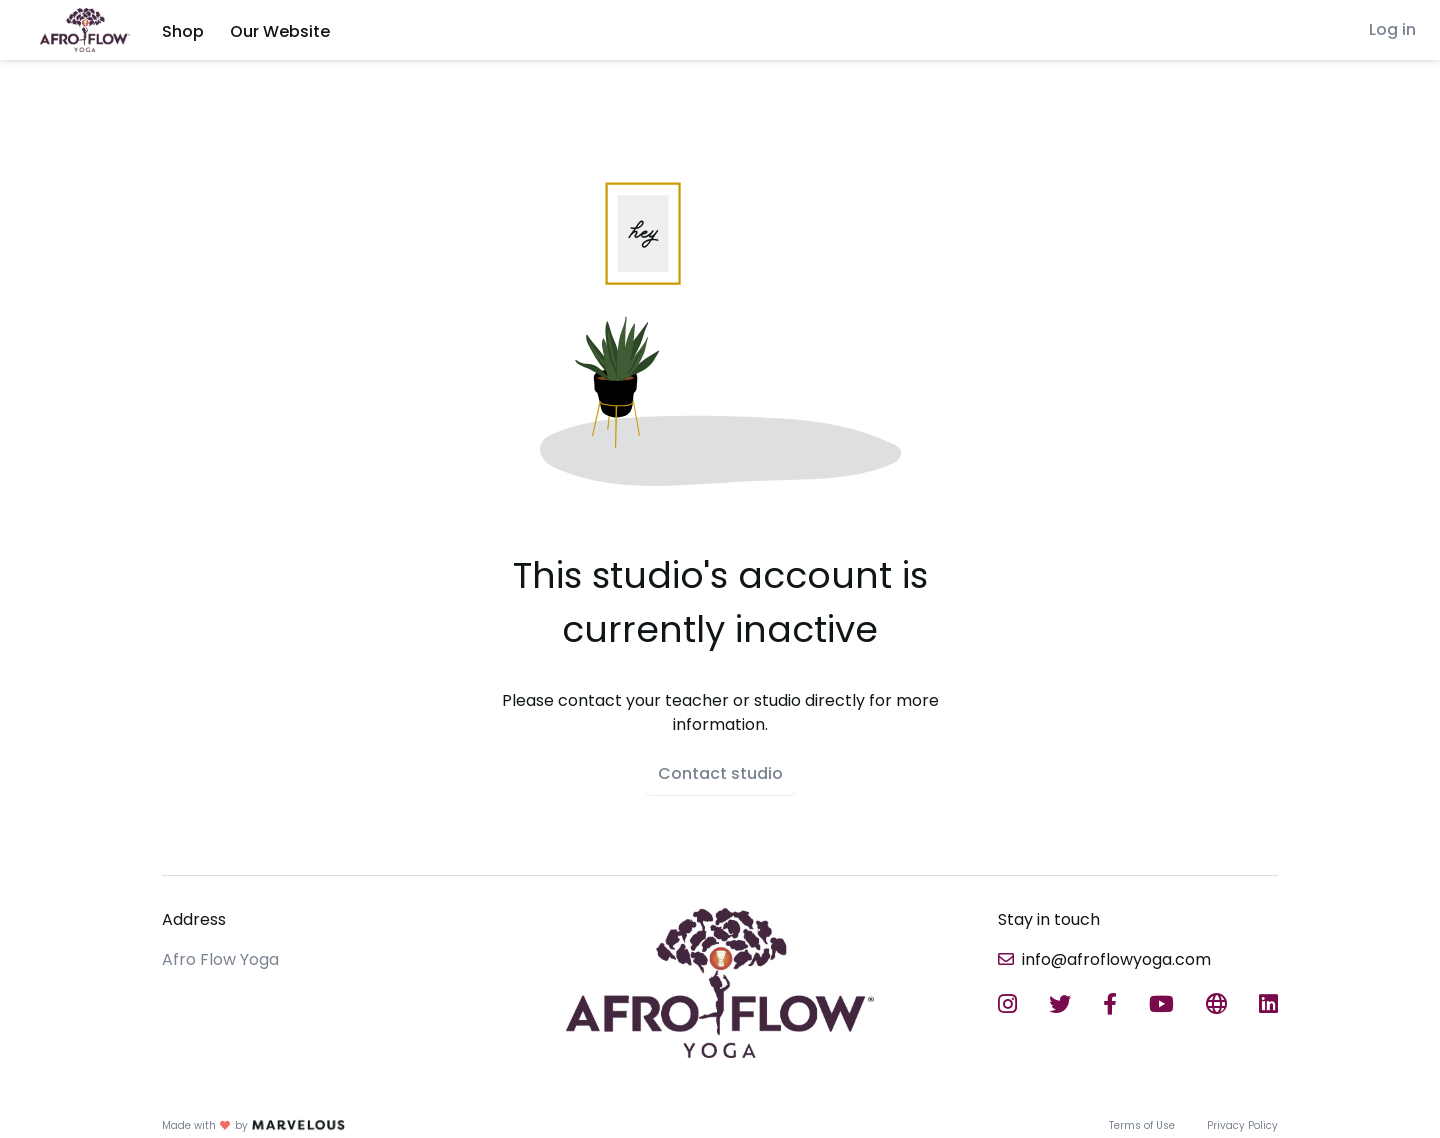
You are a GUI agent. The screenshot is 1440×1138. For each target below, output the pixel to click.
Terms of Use (1142, 1125)
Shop (183, 31)
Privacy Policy (1242, 1125)
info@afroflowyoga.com (1116, 959)
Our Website (280, 31)
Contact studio (720, 773)
